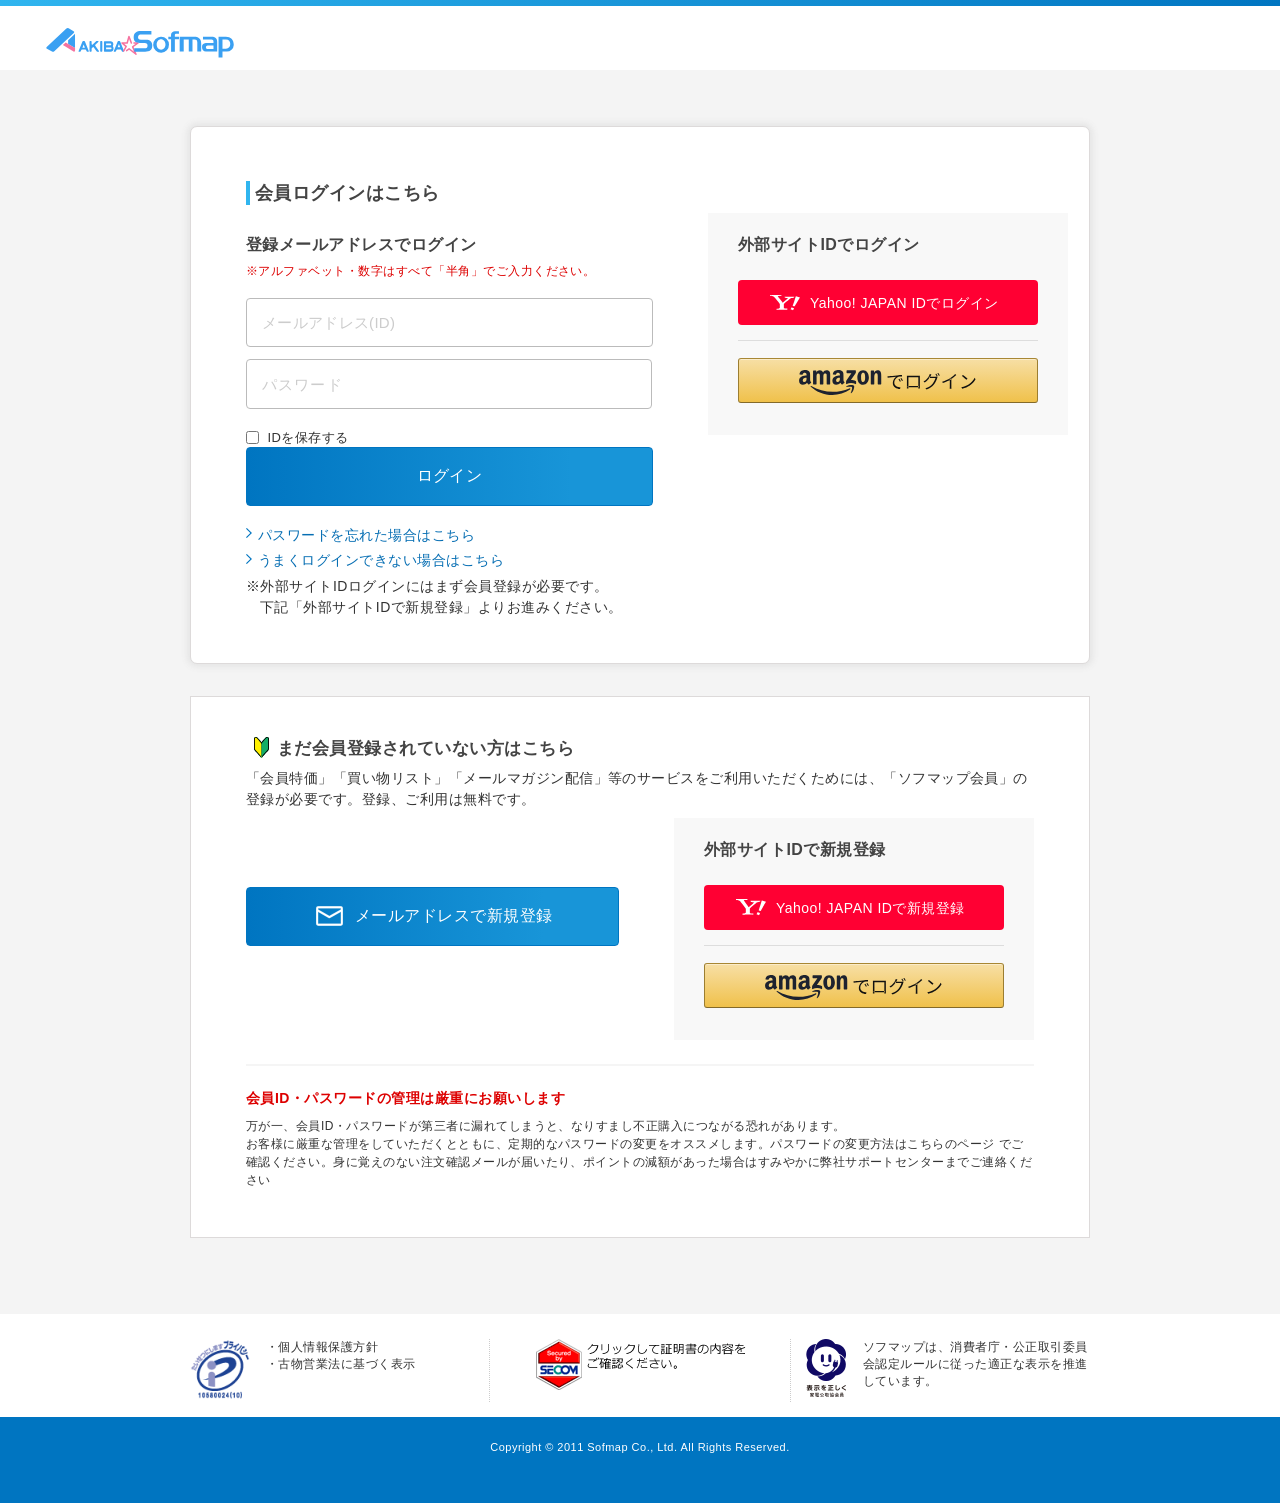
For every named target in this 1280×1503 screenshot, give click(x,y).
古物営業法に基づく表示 (346, 1364)
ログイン (450, 475)
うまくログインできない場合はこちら (381, 560)
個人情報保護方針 (328, 1347)
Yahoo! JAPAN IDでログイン (884, 302)
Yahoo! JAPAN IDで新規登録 (850, 907)
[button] (888, 380)
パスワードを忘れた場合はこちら (366, 535)
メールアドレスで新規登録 (429, 916)
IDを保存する (308, 437)
